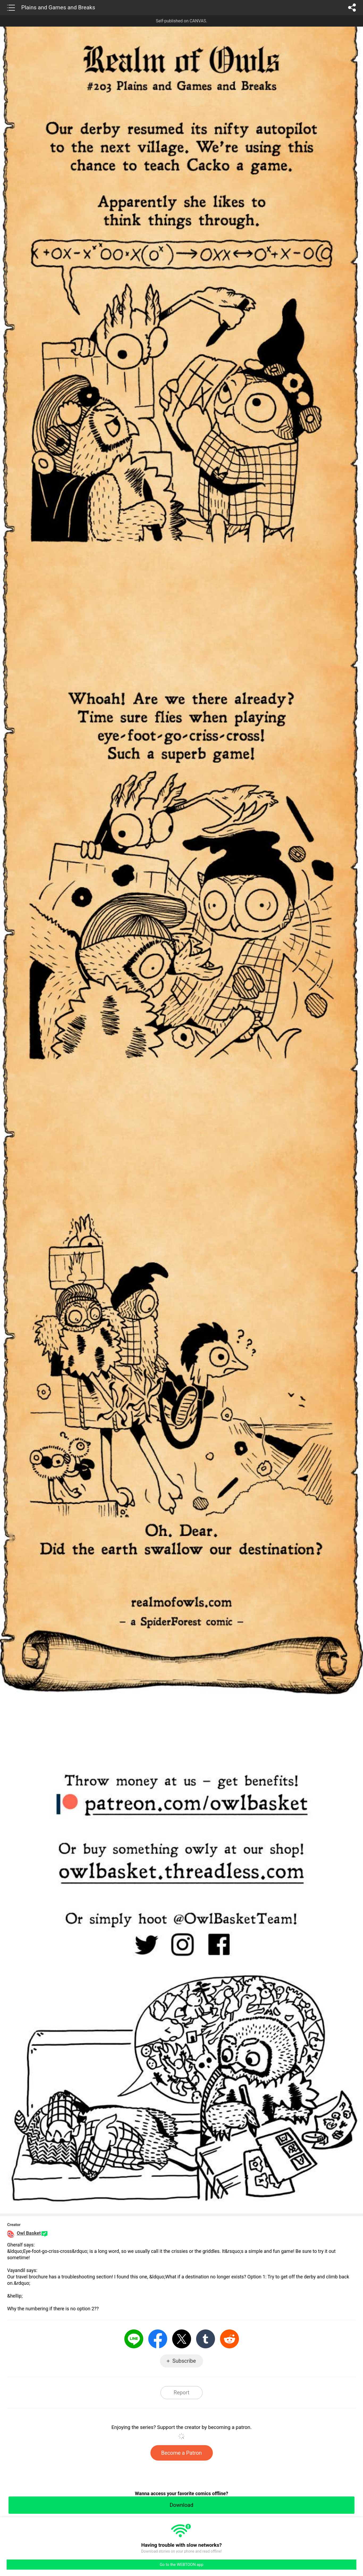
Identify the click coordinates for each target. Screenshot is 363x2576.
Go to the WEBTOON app (181, 2564)
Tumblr (205, 2338)
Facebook (157, 2338)
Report (181, 2392)
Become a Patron (181, 2453)
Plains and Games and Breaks (58, 7)
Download (181, 2505)
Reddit (229, 2338)
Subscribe (184, 2361)
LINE (133, 2338)
